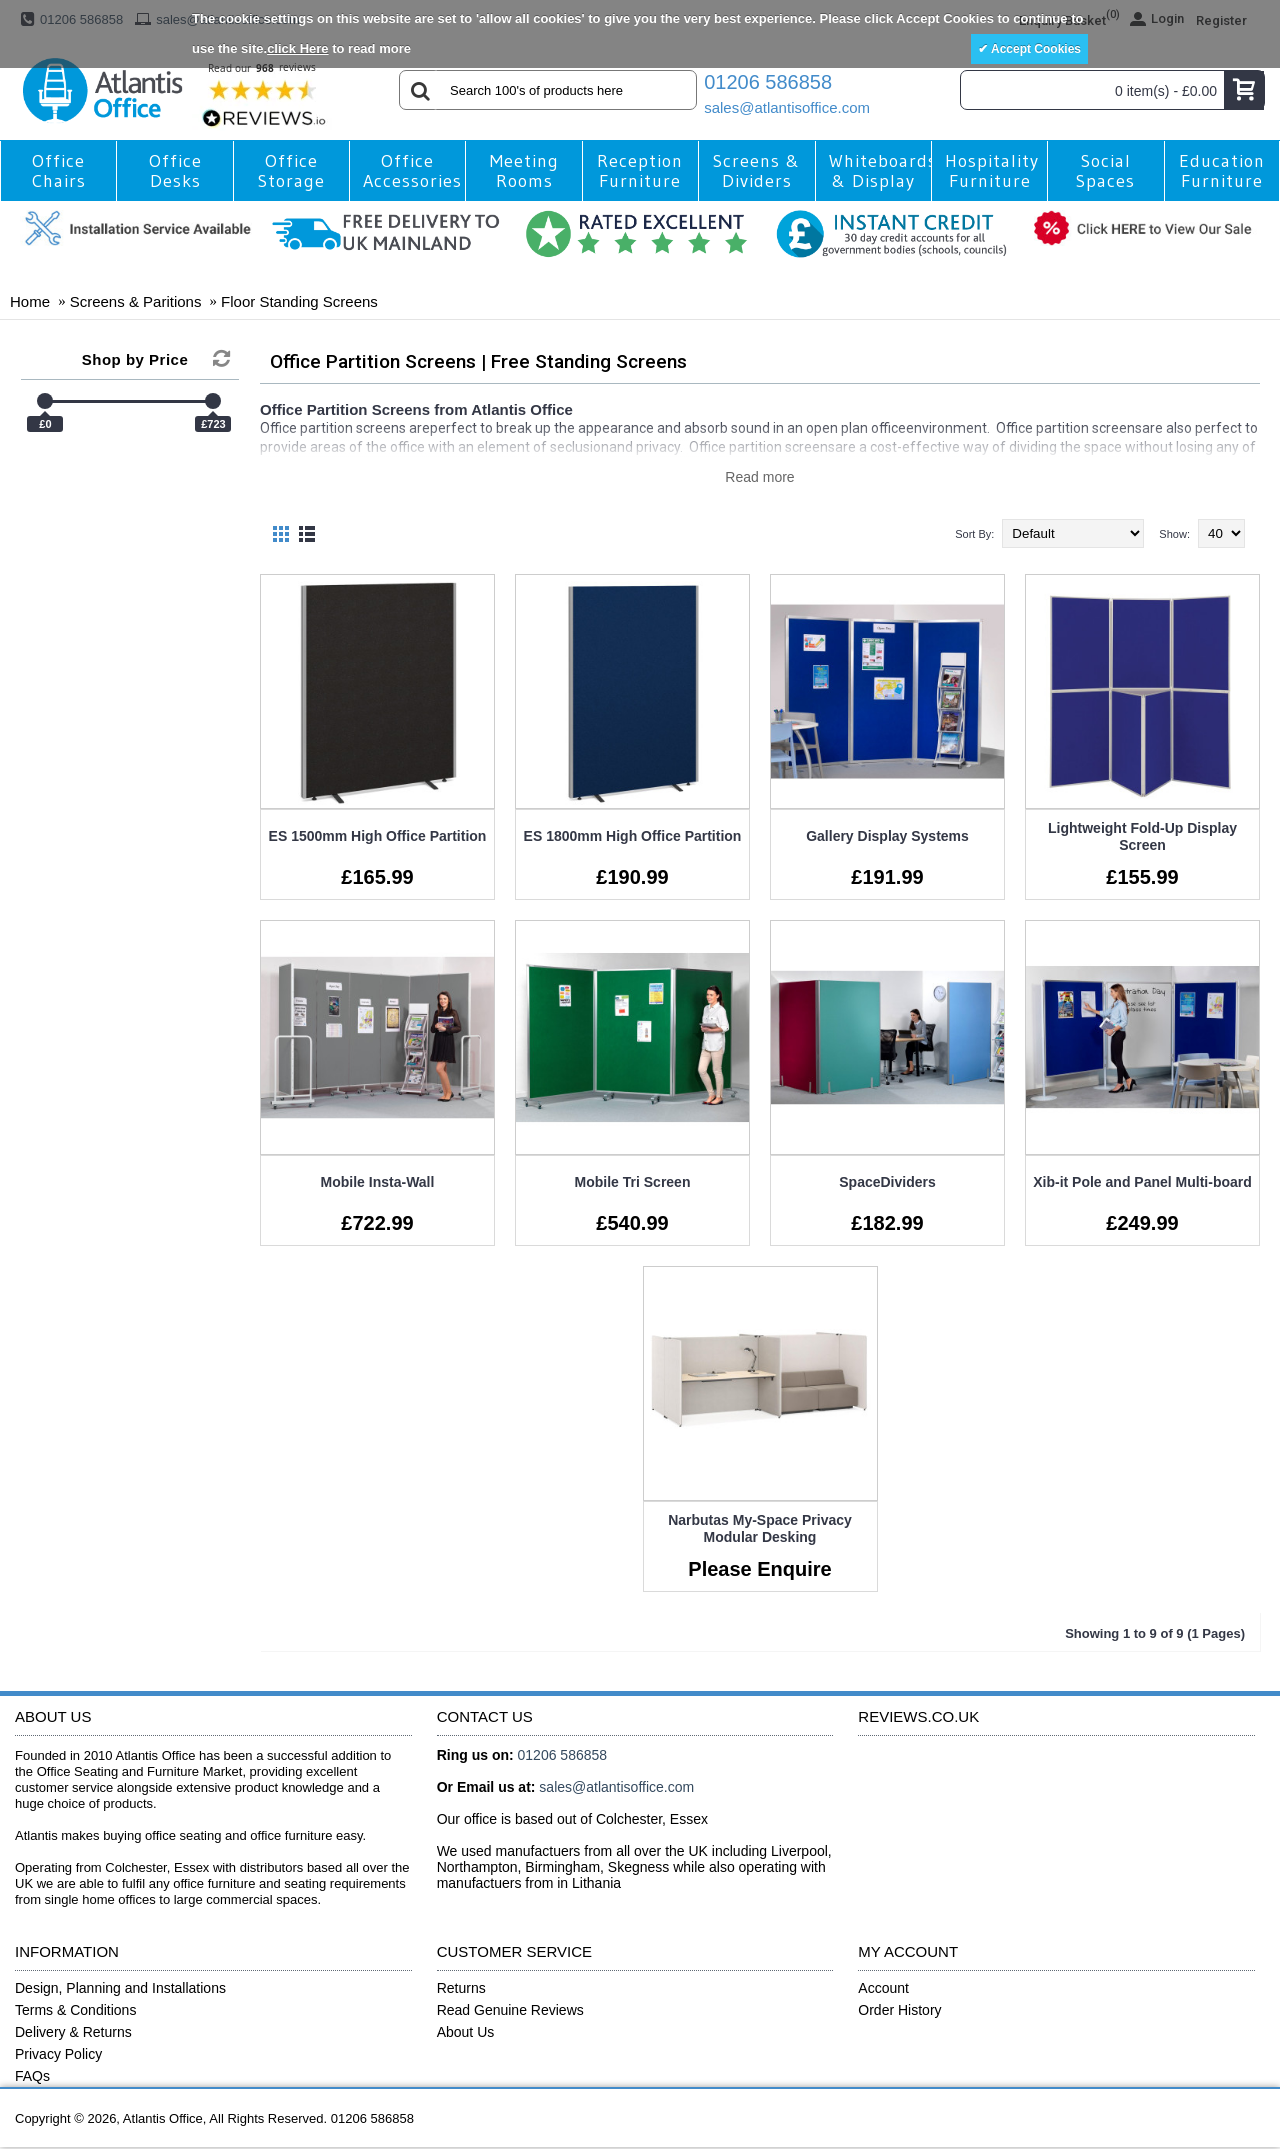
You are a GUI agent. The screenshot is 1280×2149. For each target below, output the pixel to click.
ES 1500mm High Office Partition (378, 836)
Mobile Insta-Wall (378, 1182)
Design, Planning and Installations (120, 1988)
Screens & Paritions (136, 301)
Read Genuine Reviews (510, 2010)
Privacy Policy (58, 2054)
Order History (899, 2010)
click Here (297, 48)
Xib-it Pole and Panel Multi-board (1142, 1182)
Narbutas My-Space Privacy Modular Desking (760, 1528)
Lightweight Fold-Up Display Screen (1142, 836)
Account (883, 1988)
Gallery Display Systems (887, 836)
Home (30, 301)
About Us (466, 2032)
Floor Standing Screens (299, 301)
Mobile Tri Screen (633, 1182)
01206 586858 (768, 82)
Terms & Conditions (75, 2010)
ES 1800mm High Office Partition (633, 836)
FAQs (32, 2076)
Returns (461, 1988)
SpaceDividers (887, 1182)
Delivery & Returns (73, 2032)
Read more (759, 477)
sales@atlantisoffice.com (787, 107)
